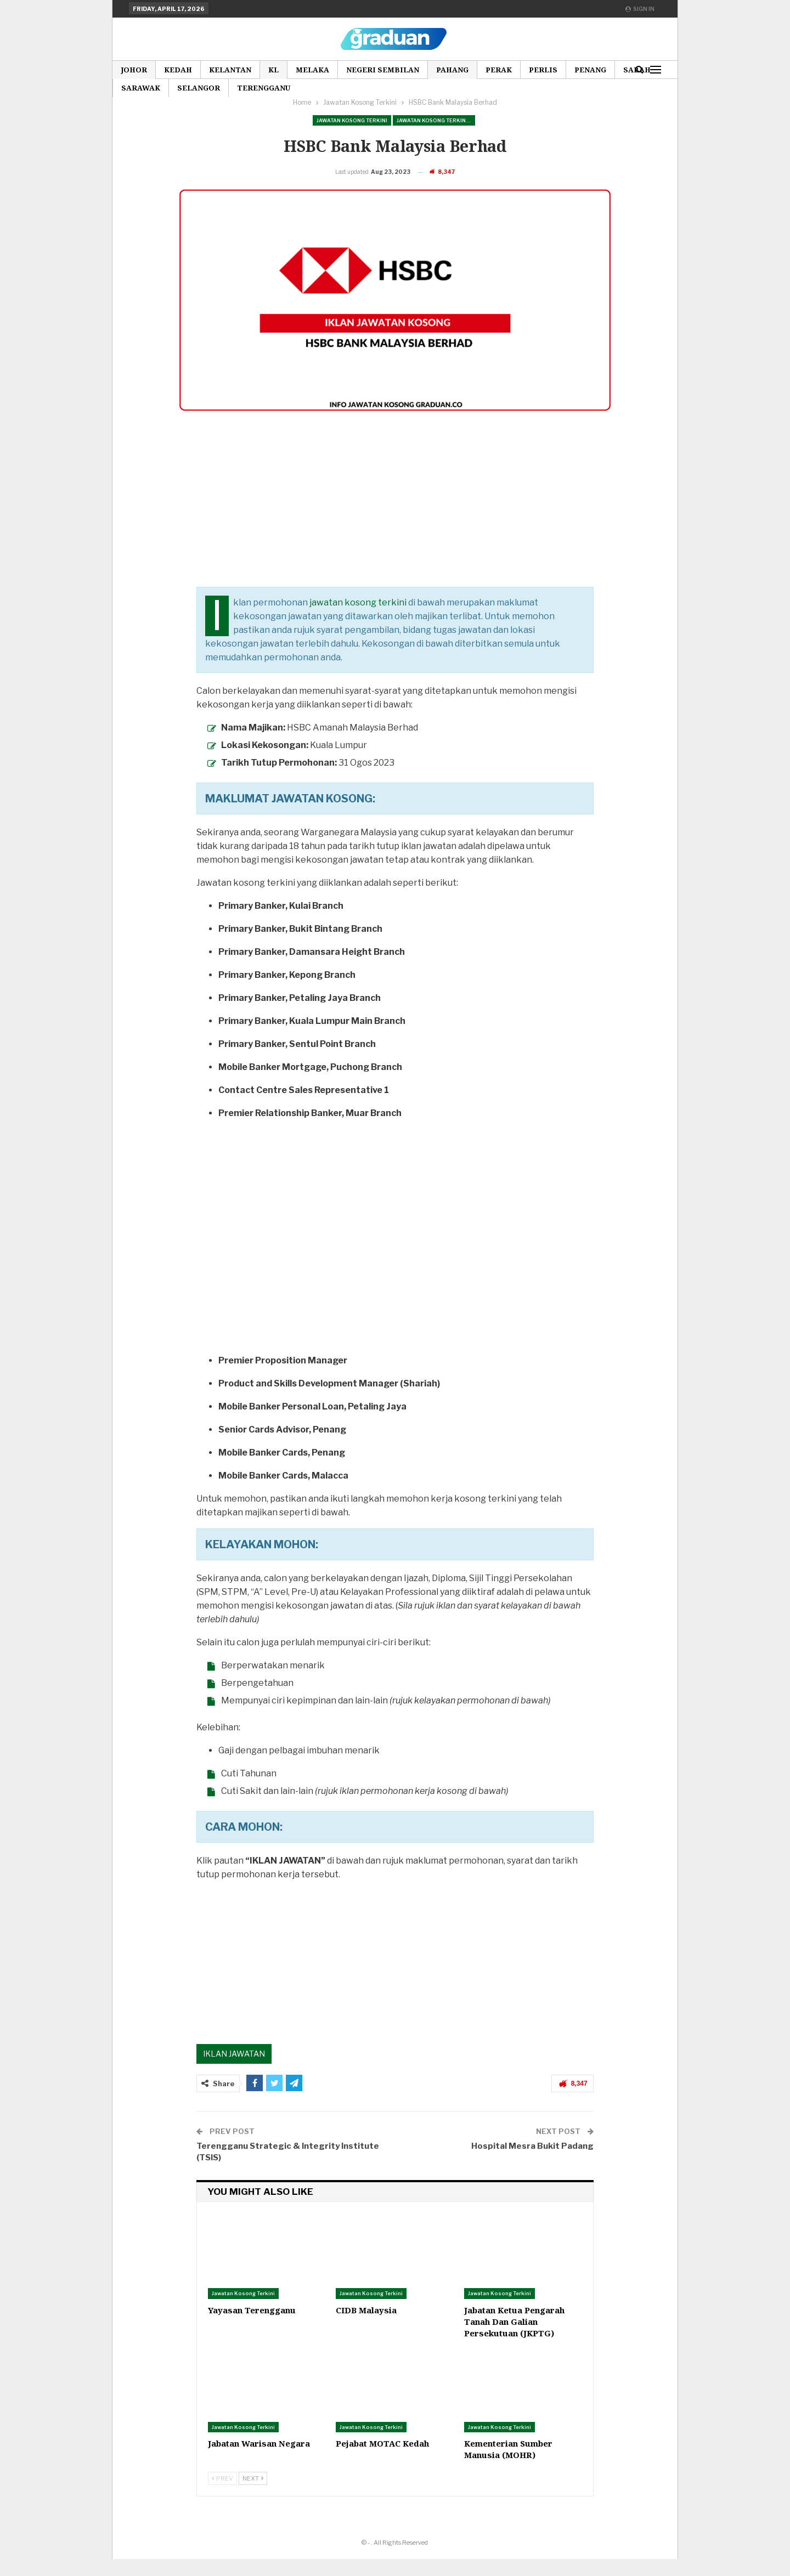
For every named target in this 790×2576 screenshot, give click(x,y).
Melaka (312, 70)
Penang (590, 70)
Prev (222, 2495)
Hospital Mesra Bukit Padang (532, 2163)
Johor (134, 70)
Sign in (639, 8)
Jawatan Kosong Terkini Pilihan (436, 120)
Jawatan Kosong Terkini (352, 120)
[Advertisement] (394, 527)
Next (252, 2495)
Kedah (178, 70)
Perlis (543, 70)
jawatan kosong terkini (358, 619)
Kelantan (230, 70)
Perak (499, 70)
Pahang (452, 70)
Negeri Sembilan (382, 70)
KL (273, 70)
